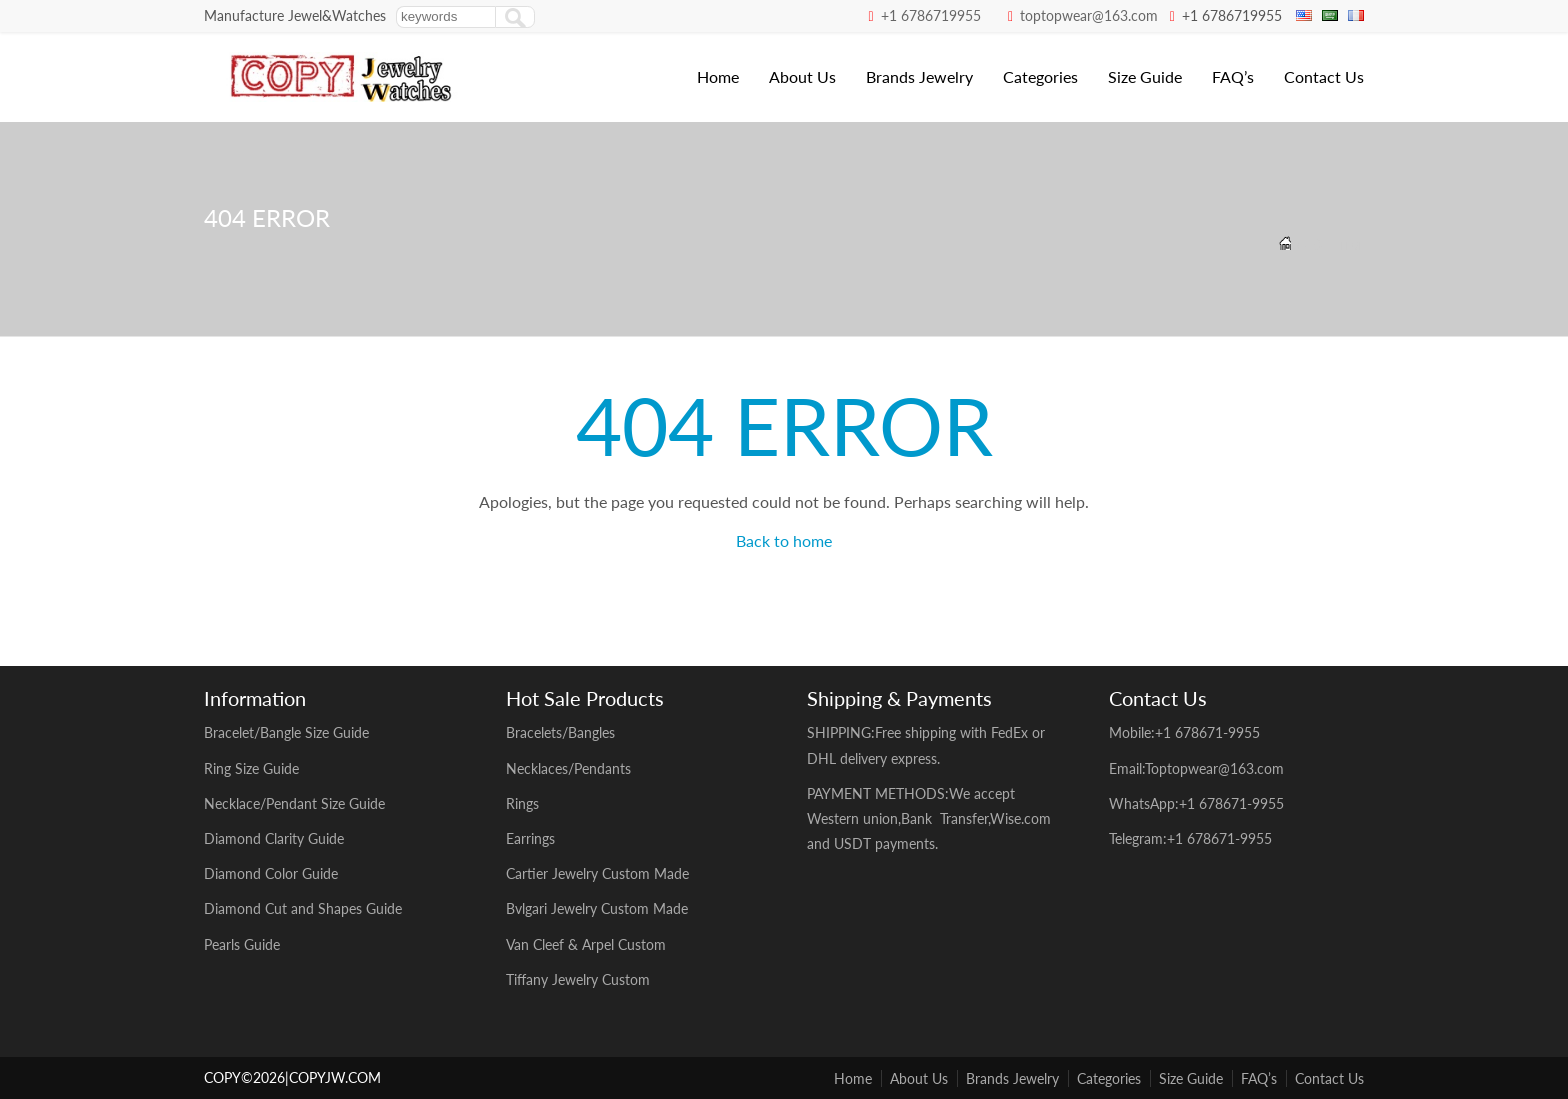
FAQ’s (1233, 76)
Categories (1040, 76)
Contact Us (1324, 76)
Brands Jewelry (919, 76)
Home (718, 76)
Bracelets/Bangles (560, 732)
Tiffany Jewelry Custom (578, 979)
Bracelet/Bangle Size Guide (286, 732)
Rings (522, 803)
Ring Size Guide (251, 768)
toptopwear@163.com (1089, 15)
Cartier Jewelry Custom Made (597, 873)
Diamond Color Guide (271, 873)
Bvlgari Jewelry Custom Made (597, 908)
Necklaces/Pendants (568, 768)
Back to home (784, 540)
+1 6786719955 (931, 15)
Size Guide (1145, 76)
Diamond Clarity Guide (274, 838)
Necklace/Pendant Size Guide (294, 803)
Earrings (530, 838)
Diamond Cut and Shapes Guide (303, 908)
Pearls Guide (242, 944)
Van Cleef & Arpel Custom (588, 944)
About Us (802, 76)
